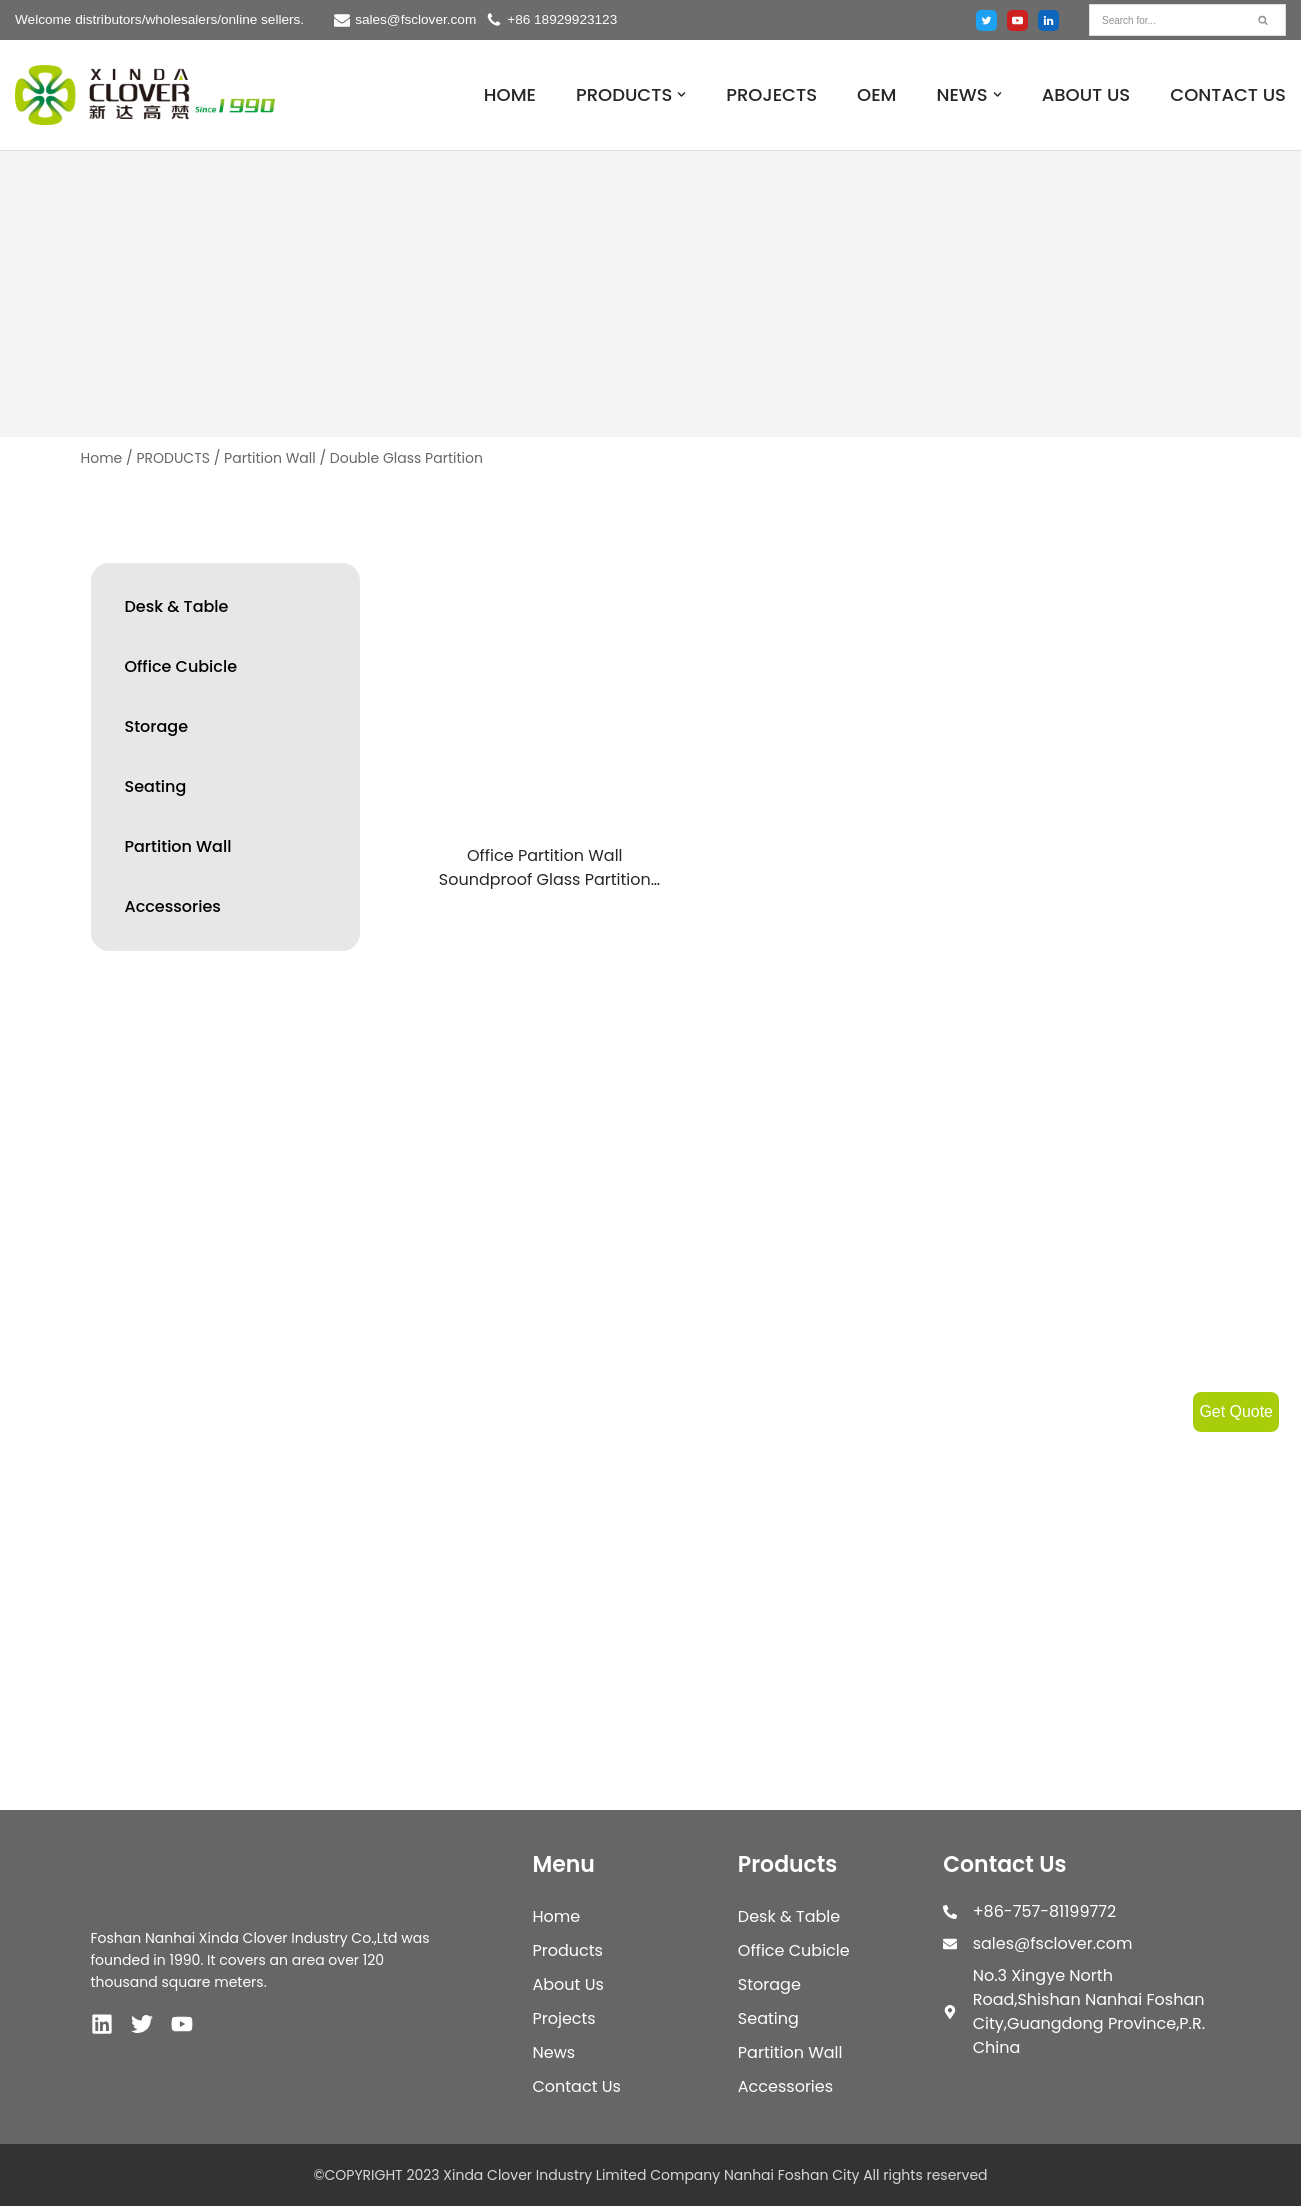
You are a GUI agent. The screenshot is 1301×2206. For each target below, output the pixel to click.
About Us (567, 1984)
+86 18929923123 (562, 19)
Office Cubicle (181, 666)
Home (102, 458)
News (553, 2052)
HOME (510, 94)
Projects (563, 2018)
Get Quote (1236, 1411)
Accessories (173, 906)
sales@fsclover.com (415, 19)
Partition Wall (270, 458)
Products (567, 1950)
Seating (156, 786)
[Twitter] (986, 20)
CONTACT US (1228, 94)
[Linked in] (1048, 20)
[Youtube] (1017, 20)
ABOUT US (1086, 94)
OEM (876, 94)
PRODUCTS (173, 458)
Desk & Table (177, 606)
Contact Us (576, 2086)
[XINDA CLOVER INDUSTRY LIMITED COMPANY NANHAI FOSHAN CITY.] (145, 95)
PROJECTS (771, 94)
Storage (157, 726)
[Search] (1165, 20)
